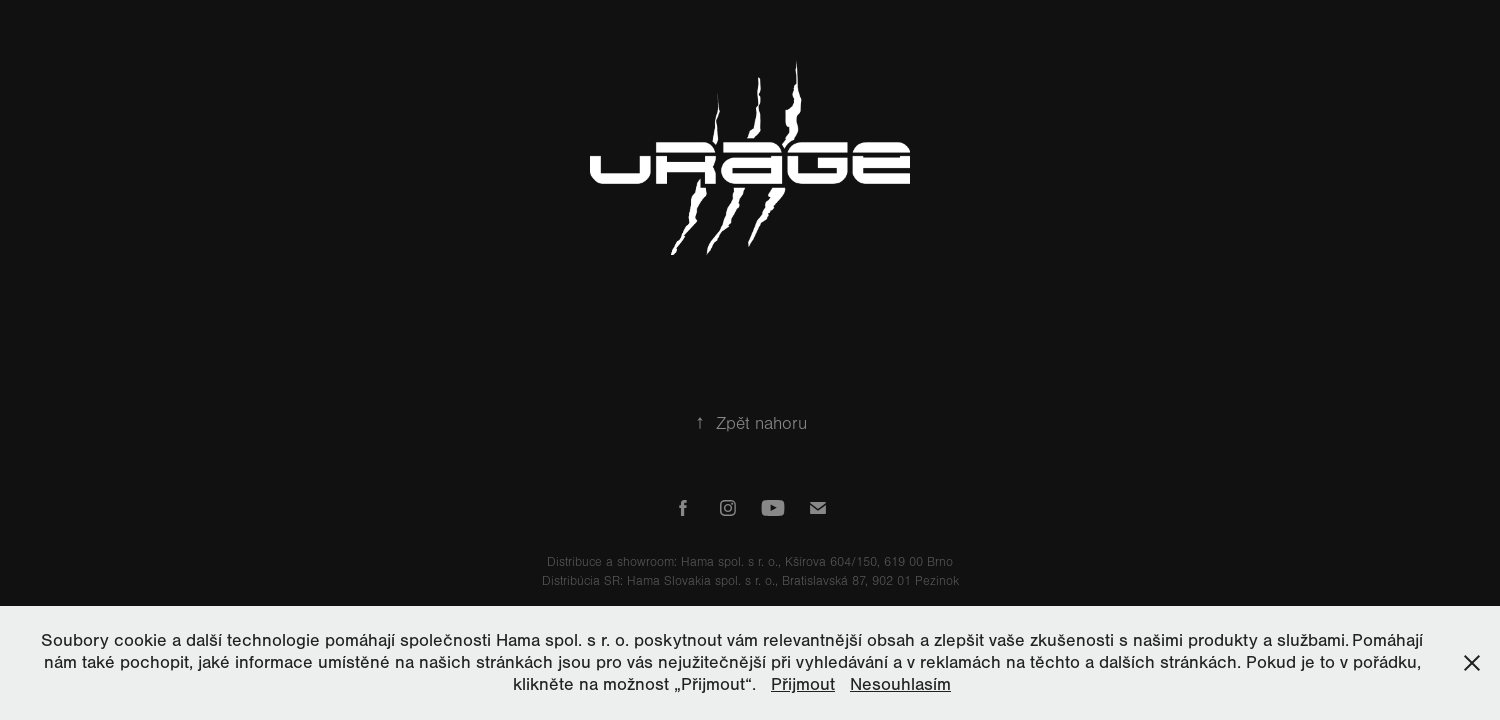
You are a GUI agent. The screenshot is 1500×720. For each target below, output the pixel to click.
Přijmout (803, 684)
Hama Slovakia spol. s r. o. (701, 581)
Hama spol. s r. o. (729, 562)
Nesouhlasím (900, 684)
